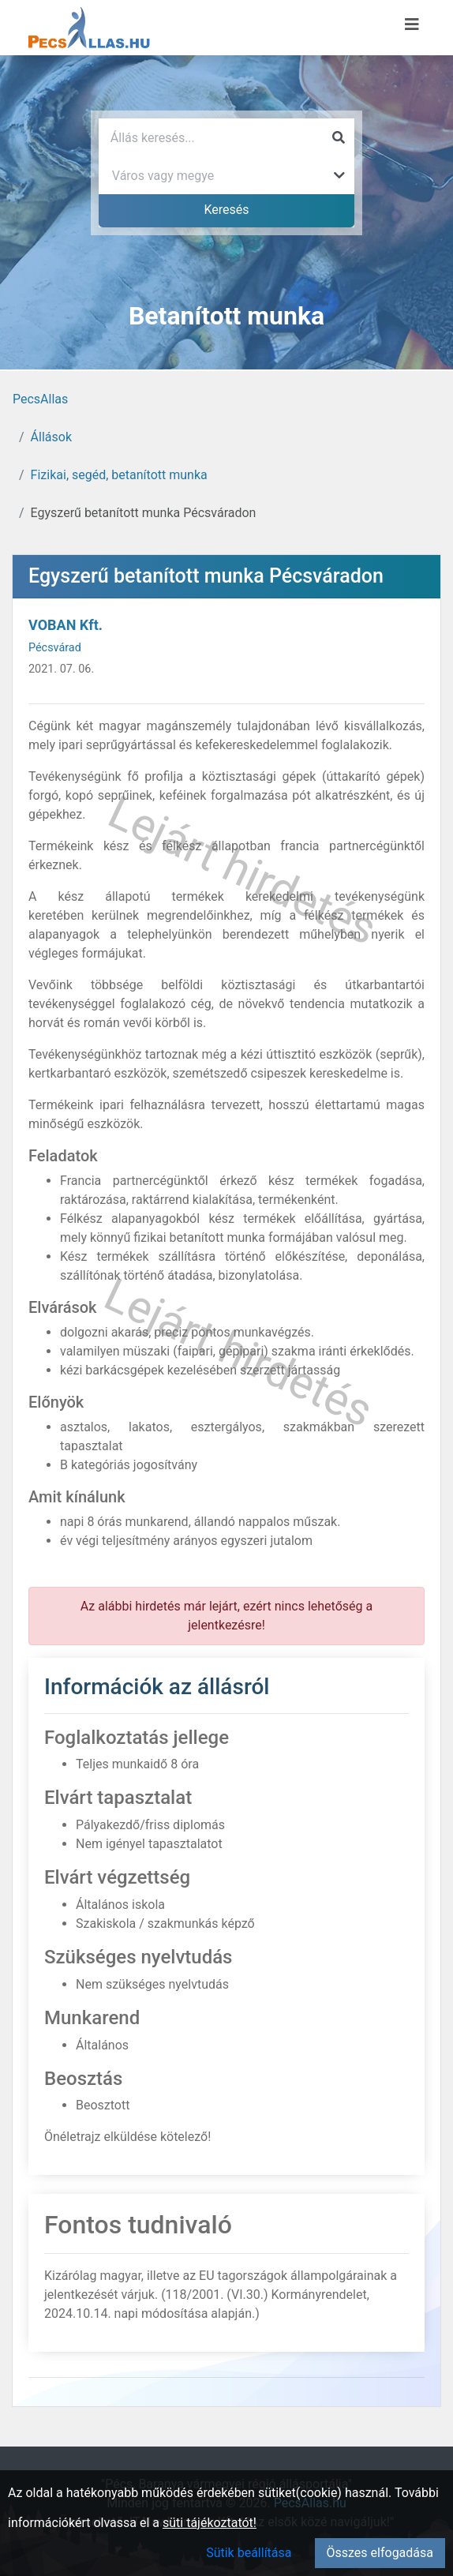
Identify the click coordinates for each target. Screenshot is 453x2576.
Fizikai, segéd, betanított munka (119, 474)
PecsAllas (40, 399)
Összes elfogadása (380, 2552)
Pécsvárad (54, 647)
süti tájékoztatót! (209, 2522)
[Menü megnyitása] (412, 24)
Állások (51, 436)
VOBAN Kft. (65, 625)
